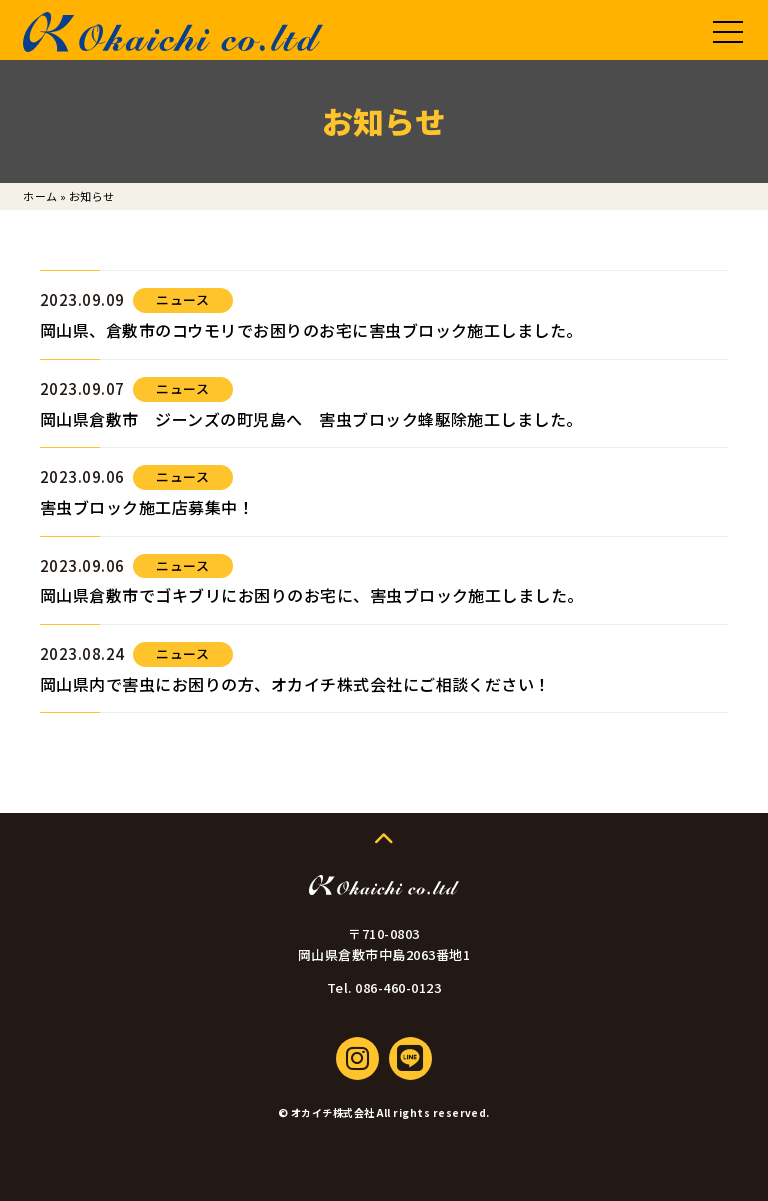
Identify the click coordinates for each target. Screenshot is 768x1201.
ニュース (182, 299)
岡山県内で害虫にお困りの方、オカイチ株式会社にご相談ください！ (295, 684)
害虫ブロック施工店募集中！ (147, 507)
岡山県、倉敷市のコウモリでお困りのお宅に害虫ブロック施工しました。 (311, 330)
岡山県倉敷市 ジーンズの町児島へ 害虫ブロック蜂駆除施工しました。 (311, 419)
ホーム (40, 196)
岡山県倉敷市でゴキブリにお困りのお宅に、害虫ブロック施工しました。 (312, 595)
